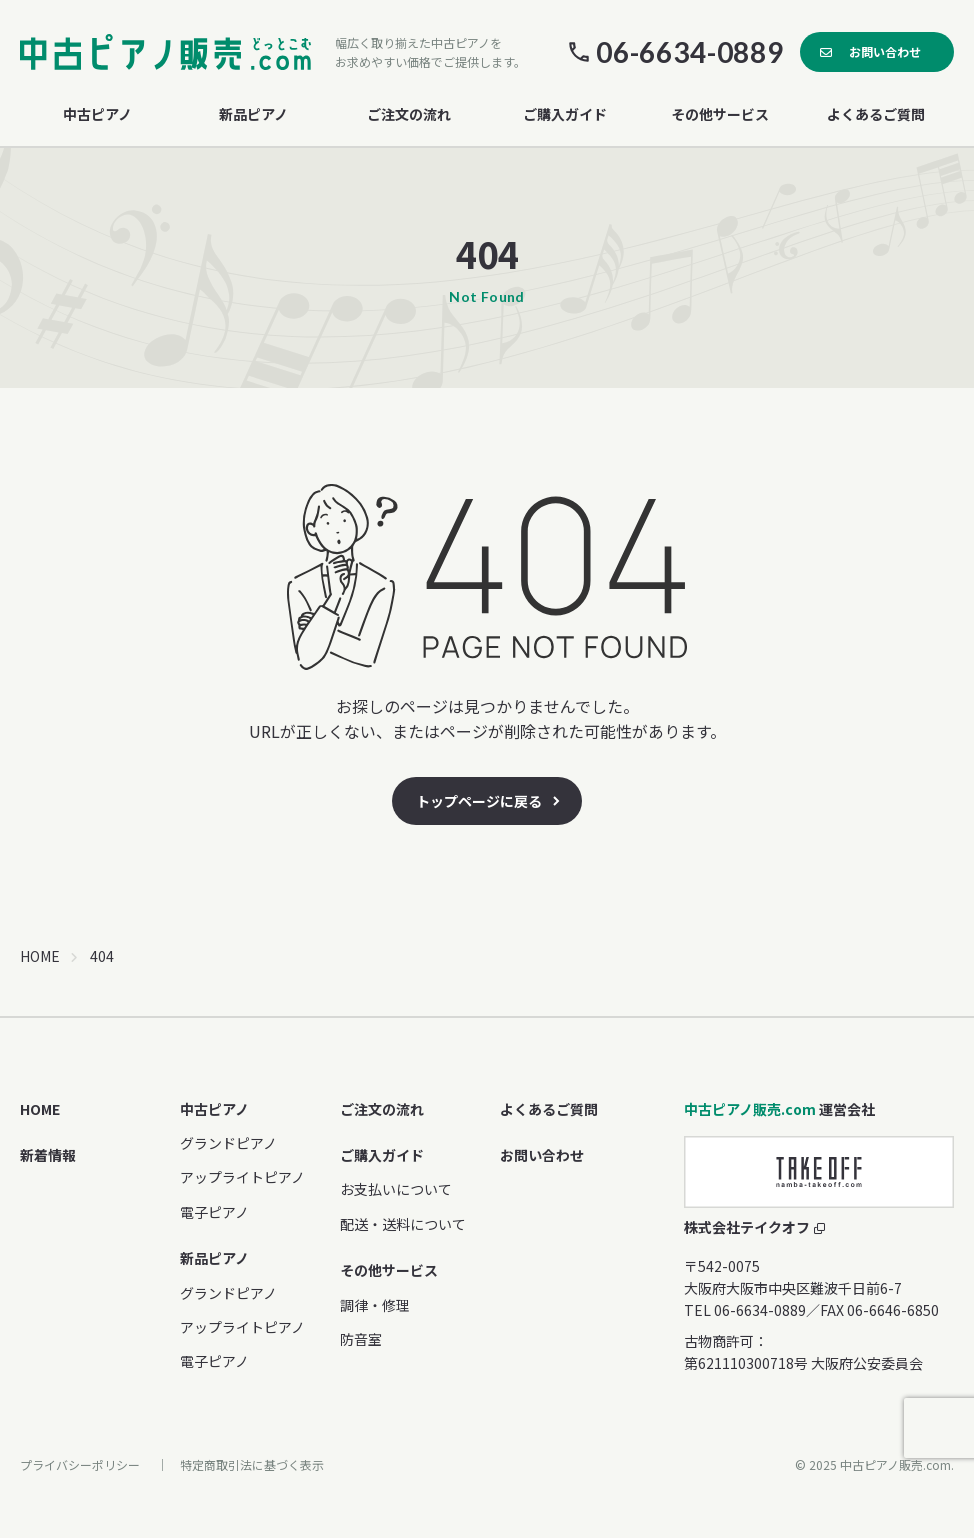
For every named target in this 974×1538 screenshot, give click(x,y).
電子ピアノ (214, 1212)
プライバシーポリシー (80, 1464)
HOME (40, 956)
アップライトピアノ (242, 1177)
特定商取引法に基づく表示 (252, 1464)
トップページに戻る (479, 801)
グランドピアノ (228, 1143)
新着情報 (48, 1155)
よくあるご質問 (876, 114)
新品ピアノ (214, 1258)
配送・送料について (403, 1224)
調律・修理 (375, 1305)
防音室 (361, 1339)
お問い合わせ (885, 51)
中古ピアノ (214, 1109)
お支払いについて (396, 1189)
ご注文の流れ (409, 114)
